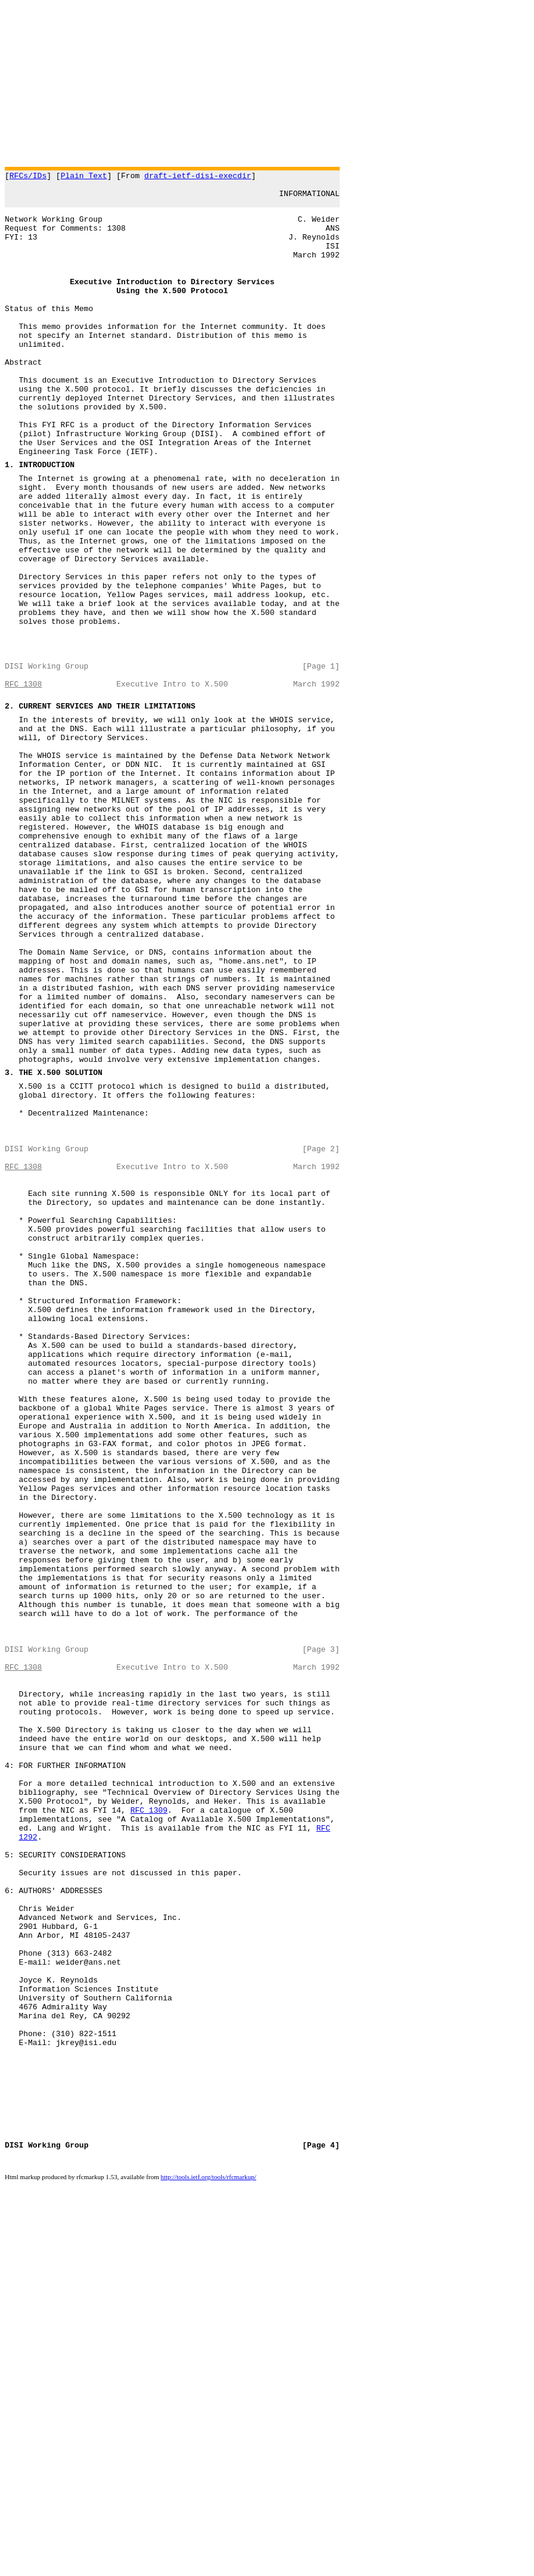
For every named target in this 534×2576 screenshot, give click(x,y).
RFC (323, 2158)
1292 (27, 2169)
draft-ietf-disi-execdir (197, 177)
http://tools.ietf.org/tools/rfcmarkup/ (208, 2571)
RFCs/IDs (28, 177)
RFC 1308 (23, 785)
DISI (14, 2539)
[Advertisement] (267, 83)
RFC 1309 (149, 2136)
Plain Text (84, 177)
